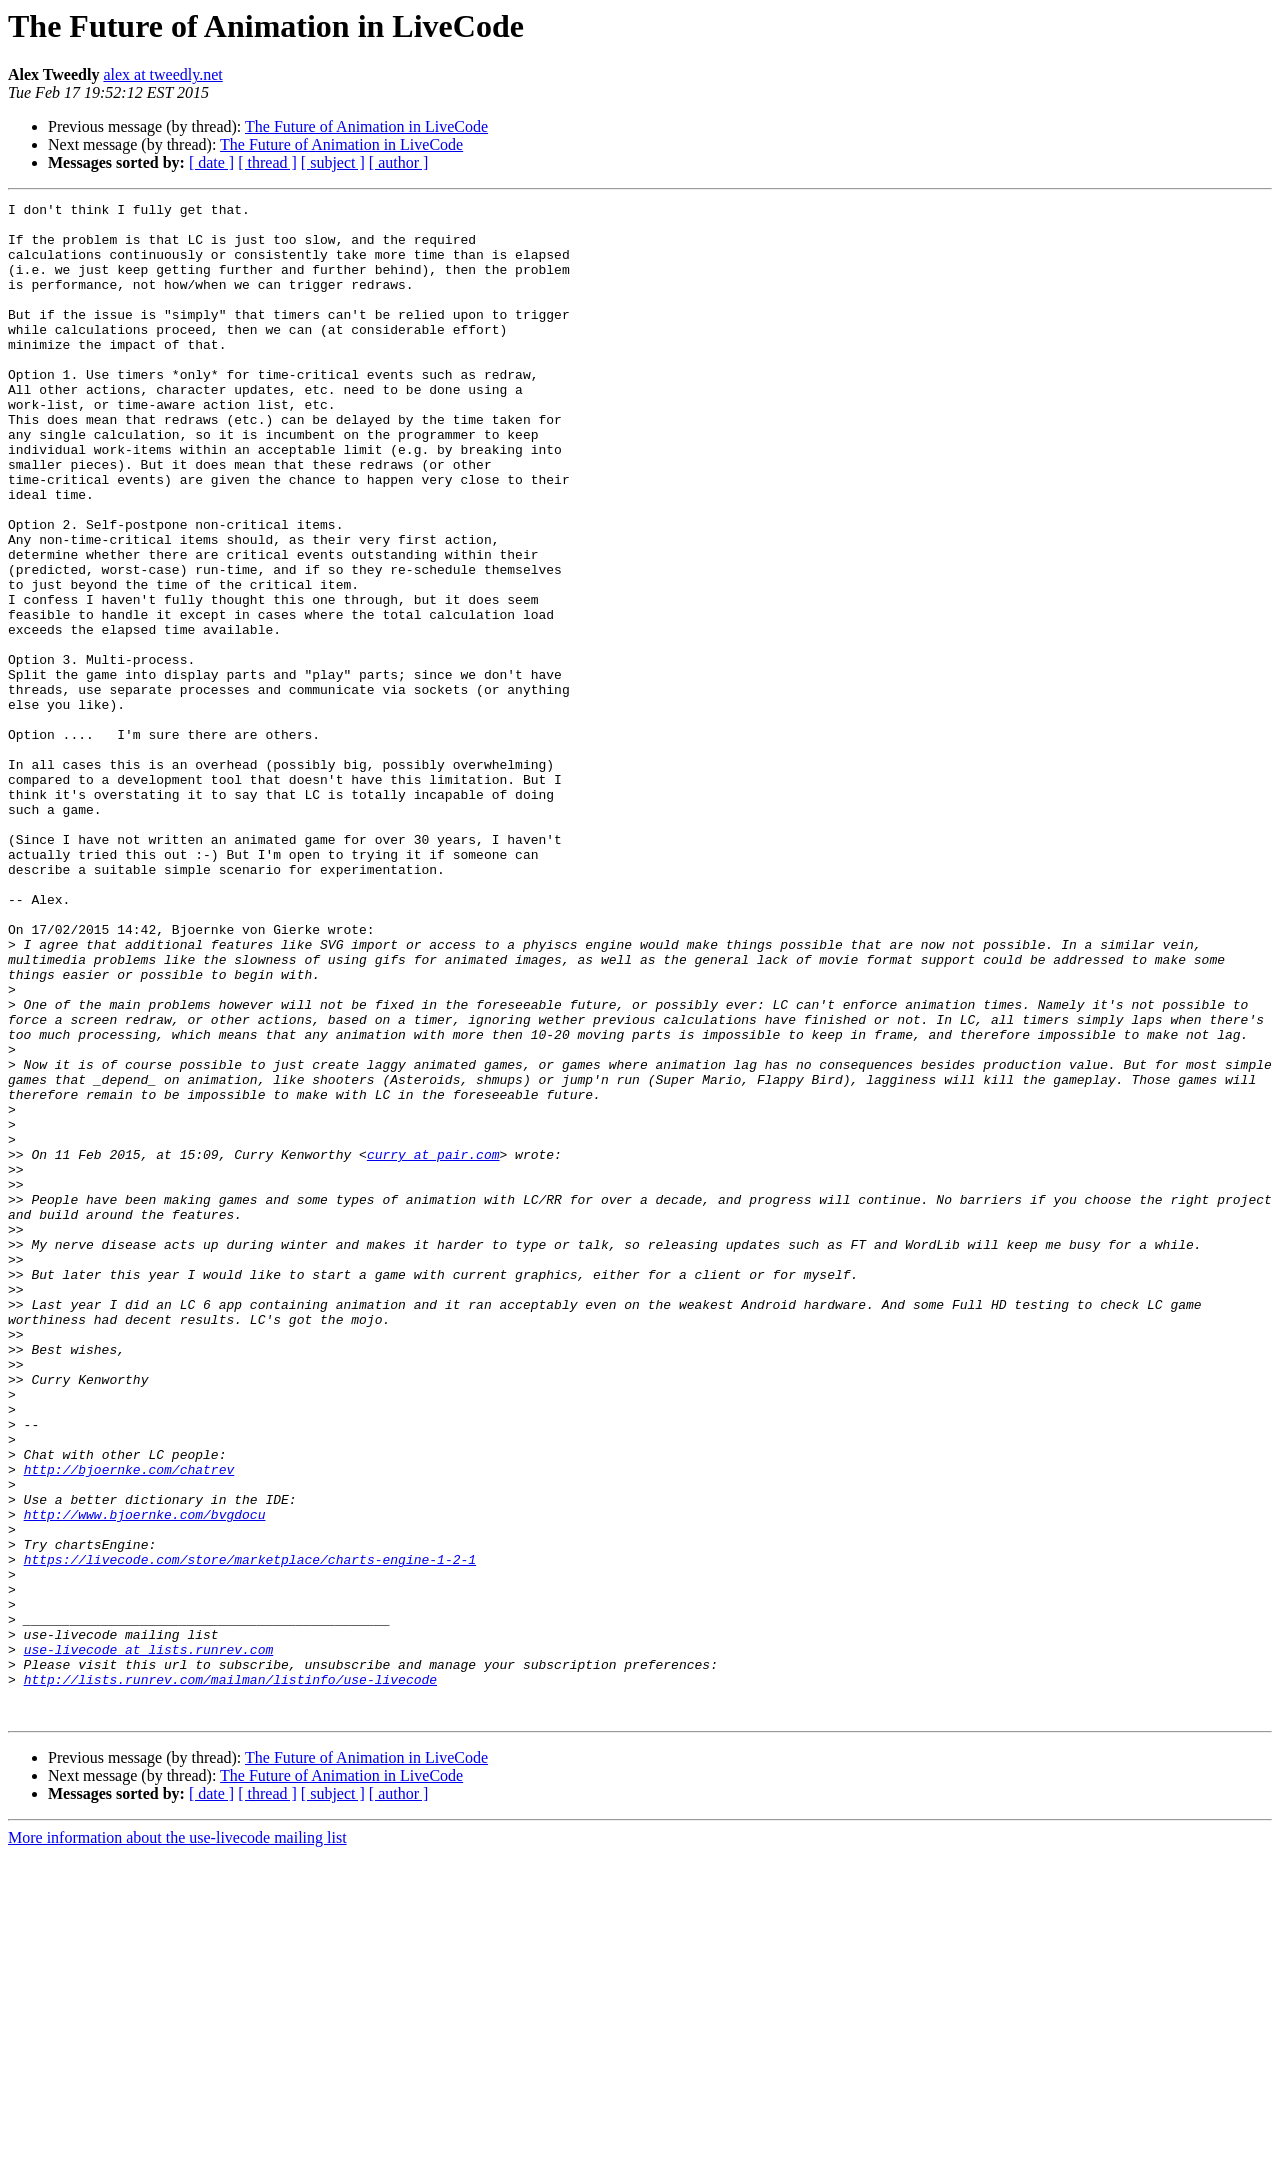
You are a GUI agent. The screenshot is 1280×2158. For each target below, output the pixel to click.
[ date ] (211, 162)
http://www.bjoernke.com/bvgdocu (145, 1778)
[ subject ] (333, 162)
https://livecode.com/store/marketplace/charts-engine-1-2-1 (250, 1832)
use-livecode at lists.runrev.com (149, 1940)
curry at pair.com (433, 1346)
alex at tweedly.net (162, 74)
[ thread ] (267, 162)
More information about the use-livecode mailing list (177, 2140)
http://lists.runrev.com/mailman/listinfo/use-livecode (230, 1976)
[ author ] (399, 162)
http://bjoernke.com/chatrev (129, 1724)
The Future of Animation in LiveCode (366, 126)
